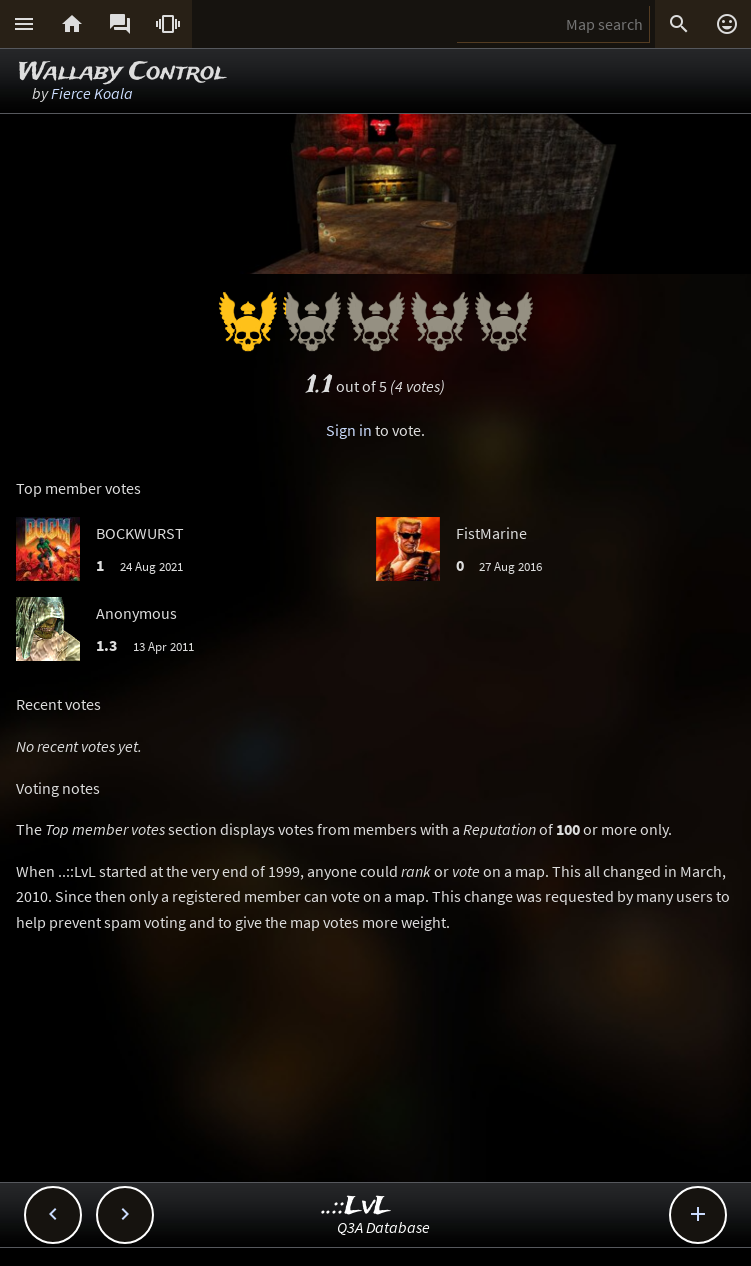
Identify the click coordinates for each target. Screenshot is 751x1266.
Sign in (349, 430)
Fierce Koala (92, 93)
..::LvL (356, 1206)
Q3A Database (383, 1227)
